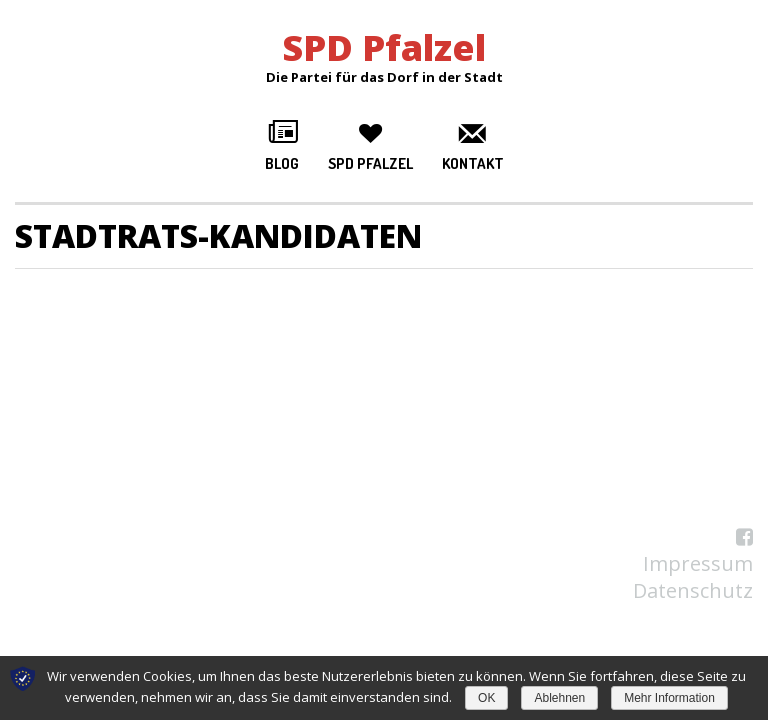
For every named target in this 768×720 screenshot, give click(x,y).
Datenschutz (693, 590)
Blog (282, 163)
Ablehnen (559, 698)
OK (486, 698)
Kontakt (473, 163)
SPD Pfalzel (370, 163)
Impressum (698, 563)
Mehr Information (669, 698)
